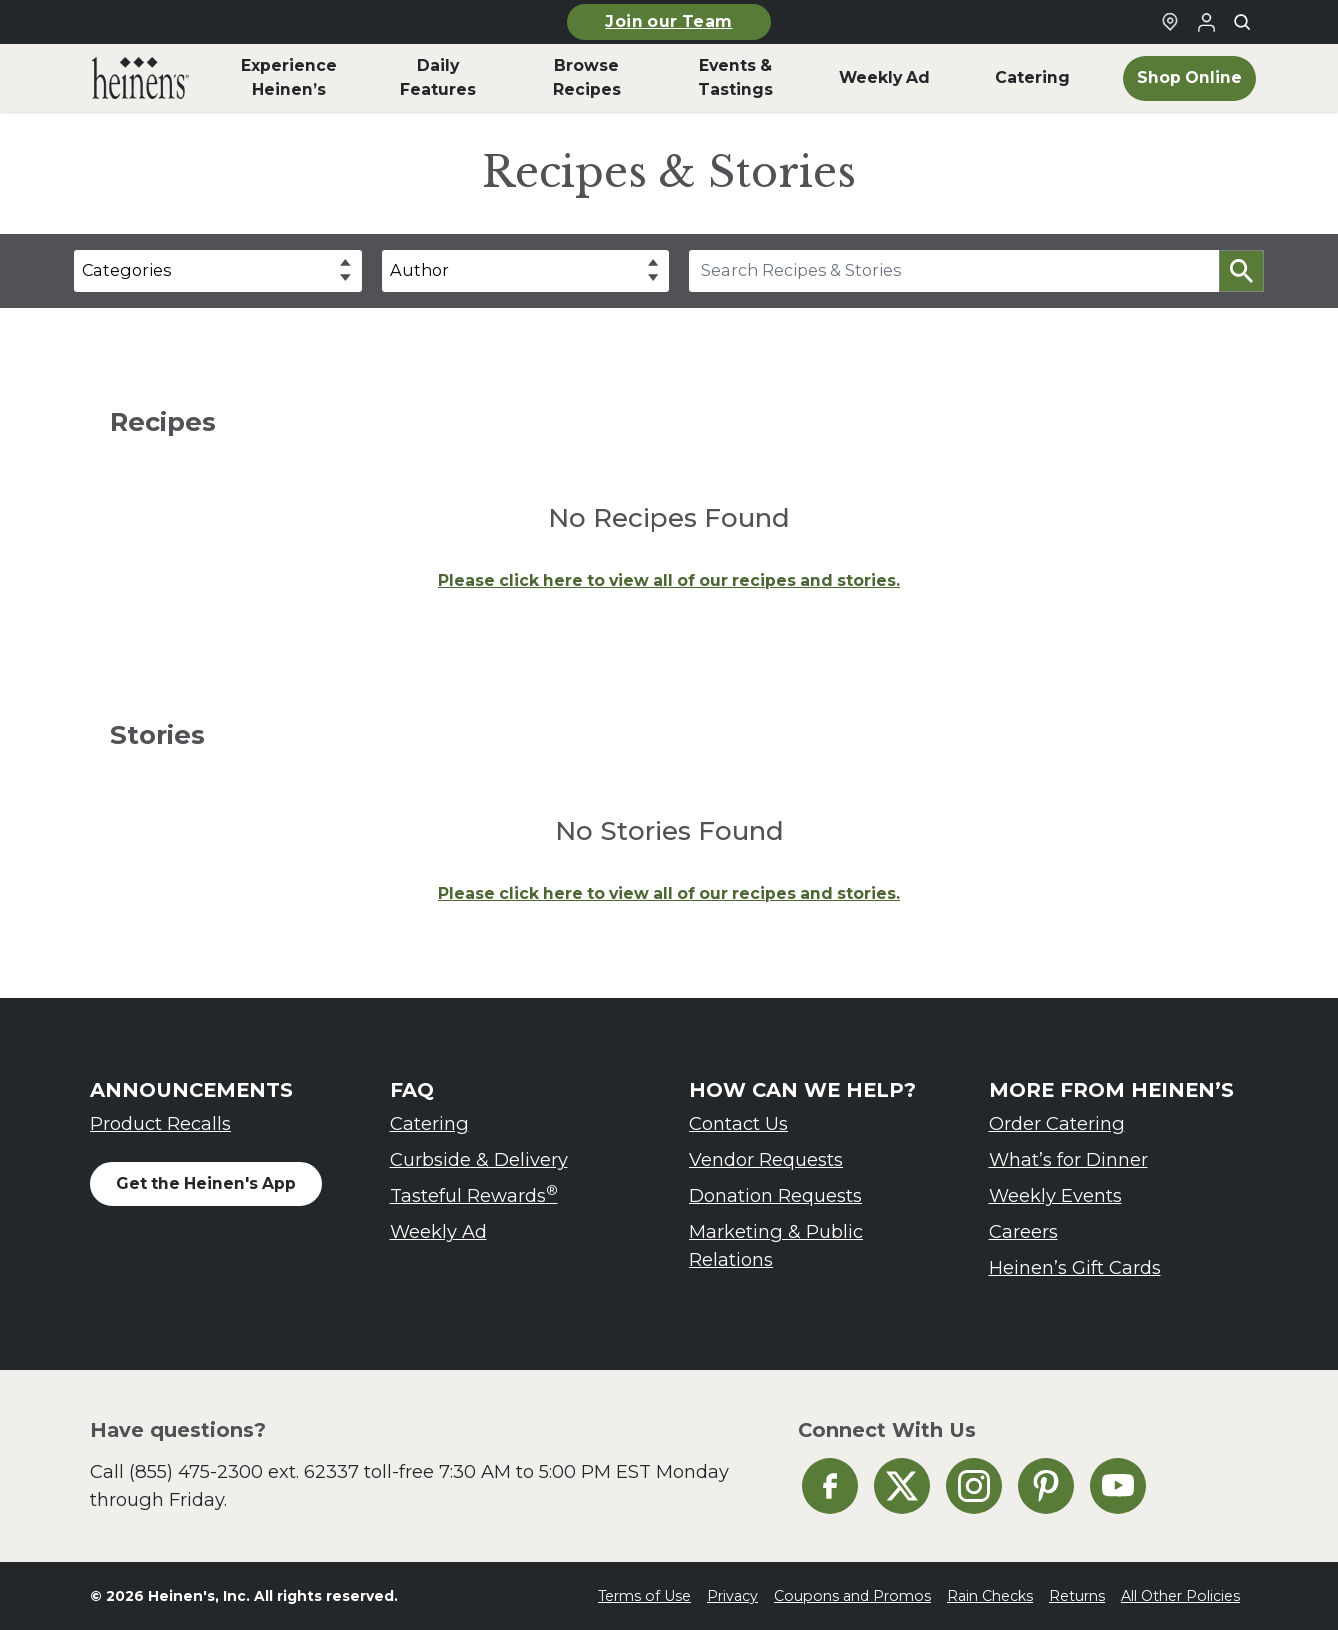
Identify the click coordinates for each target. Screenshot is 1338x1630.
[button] (1241, 271)
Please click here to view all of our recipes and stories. (669, 580)
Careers (1023, 1231)
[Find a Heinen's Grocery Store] (1170, 22)
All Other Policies (1180, 1596)
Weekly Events (1055, 1195)
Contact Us (738, 1123)
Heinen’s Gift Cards (1075, 1267)
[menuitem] (140, 78)
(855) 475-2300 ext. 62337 (244, 1471)
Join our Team (668, 21)
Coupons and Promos (852, 1596)
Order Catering (1057, 1123)
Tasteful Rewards (474, 1194)
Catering (429, 1123)
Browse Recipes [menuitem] (587, 77)
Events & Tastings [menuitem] (735, 77)
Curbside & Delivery (479, 1159)
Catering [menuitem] (1032, 77)
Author (419, 270)
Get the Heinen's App (206, 1183)
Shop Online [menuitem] (1189, 77)
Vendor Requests (766, 1159)
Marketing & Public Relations (776, 1245)
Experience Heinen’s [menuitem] (289, 77)
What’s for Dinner (1068, 1159)
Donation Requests (775, 1195)
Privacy (732, 1596)
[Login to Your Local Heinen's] (1206, 22)
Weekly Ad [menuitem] (884, 77)
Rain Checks (990, 1596)
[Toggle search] (1242, 22)
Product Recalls (160, 1123)
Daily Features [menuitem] (438, 77)
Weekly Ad (438, 1231)
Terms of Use (644, 1596)
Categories (126, 270)
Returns (1077, 1596)
